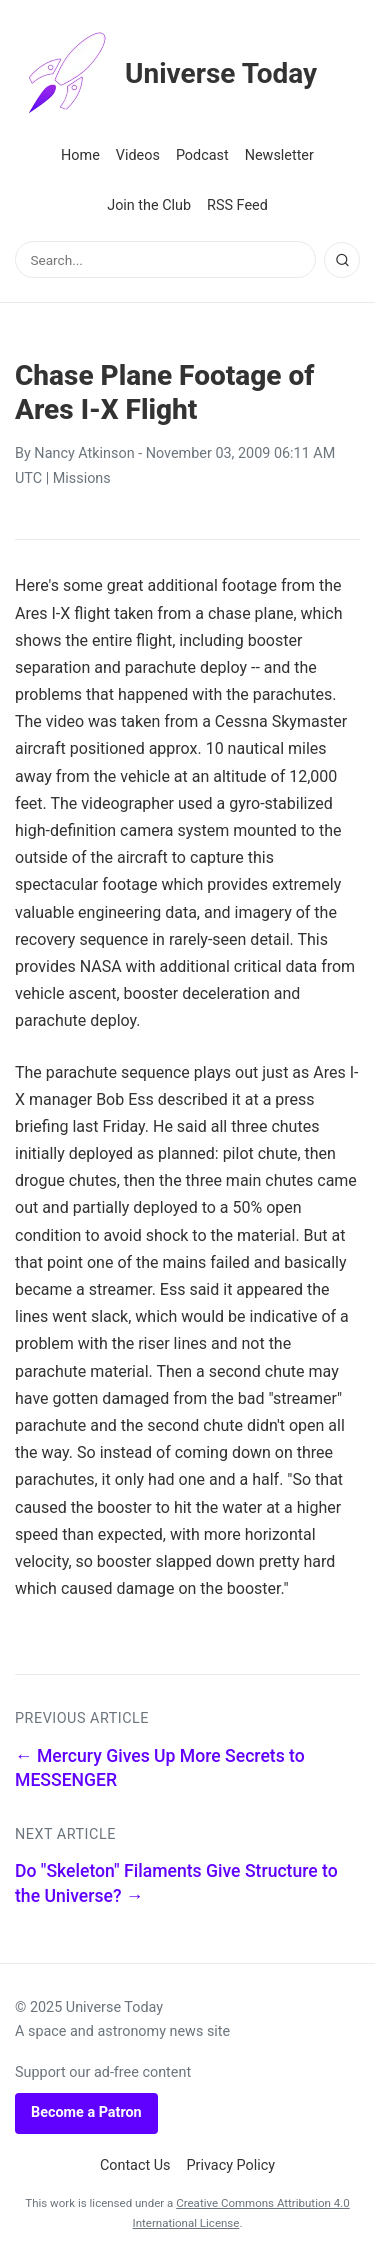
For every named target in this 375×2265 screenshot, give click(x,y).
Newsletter (279, 155)
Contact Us (135, 2165)
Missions (82, 478)
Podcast (202, 155)
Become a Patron (86, 2112)
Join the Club (149, 205)
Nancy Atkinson (84, 453)
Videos (138, 155)
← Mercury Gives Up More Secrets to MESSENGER (160, 1768)
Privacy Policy (231, 2165)
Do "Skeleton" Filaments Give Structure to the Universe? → (176, 1883)
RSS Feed (237, 205)
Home (80, 155)
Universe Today (166, 74)
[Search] (342, 260)
